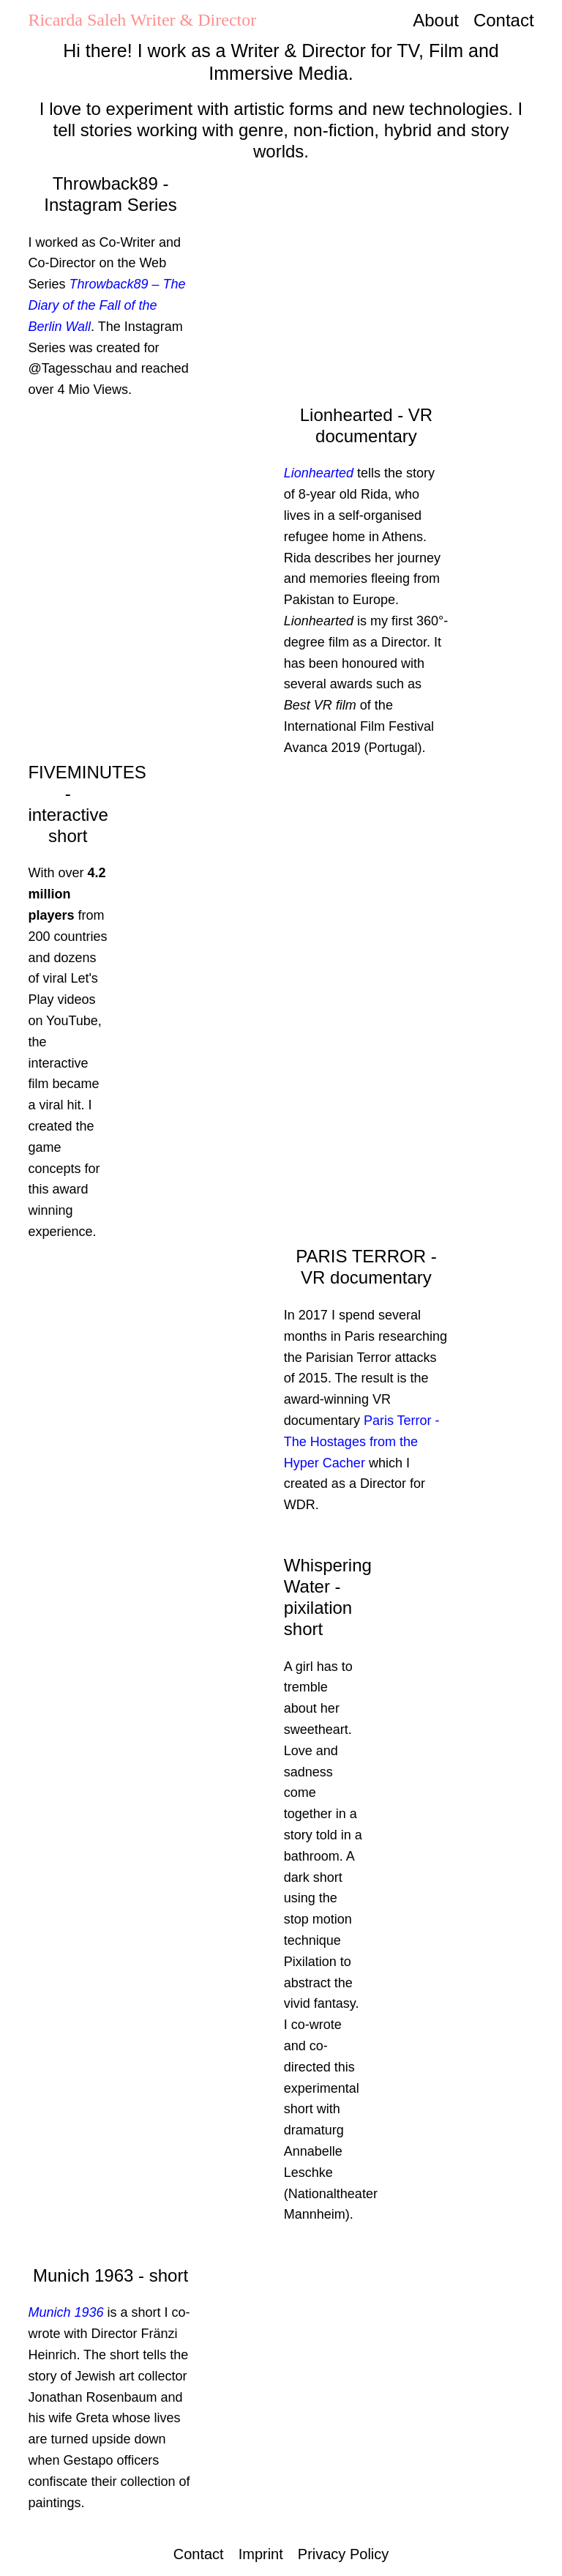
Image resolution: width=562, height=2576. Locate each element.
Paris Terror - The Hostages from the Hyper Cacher (362, 1441)
